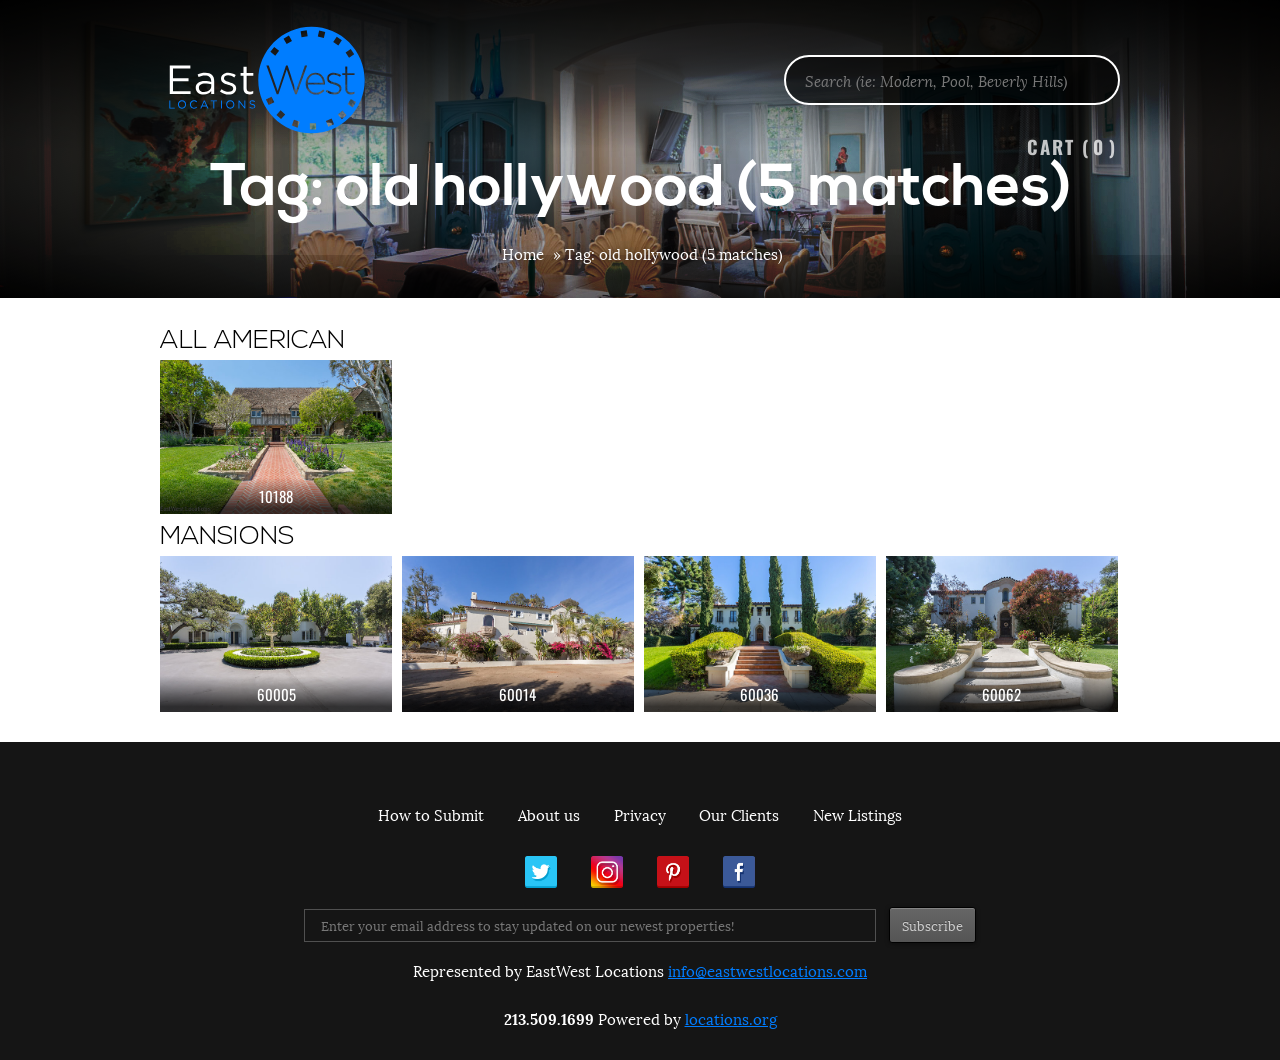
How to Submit (431, 814)
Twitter (541, 872)
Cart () (1072, 146)
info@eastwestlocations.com (767, 970)
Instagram (607, 872)
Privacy (640, 814)
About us (549, 814)
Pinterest (673, 872)
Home (523, 253)
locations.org (731, 1018)
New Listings (857, 814)
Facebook (739, 872)
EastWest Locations (280, 80)
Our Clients (739, 814)
